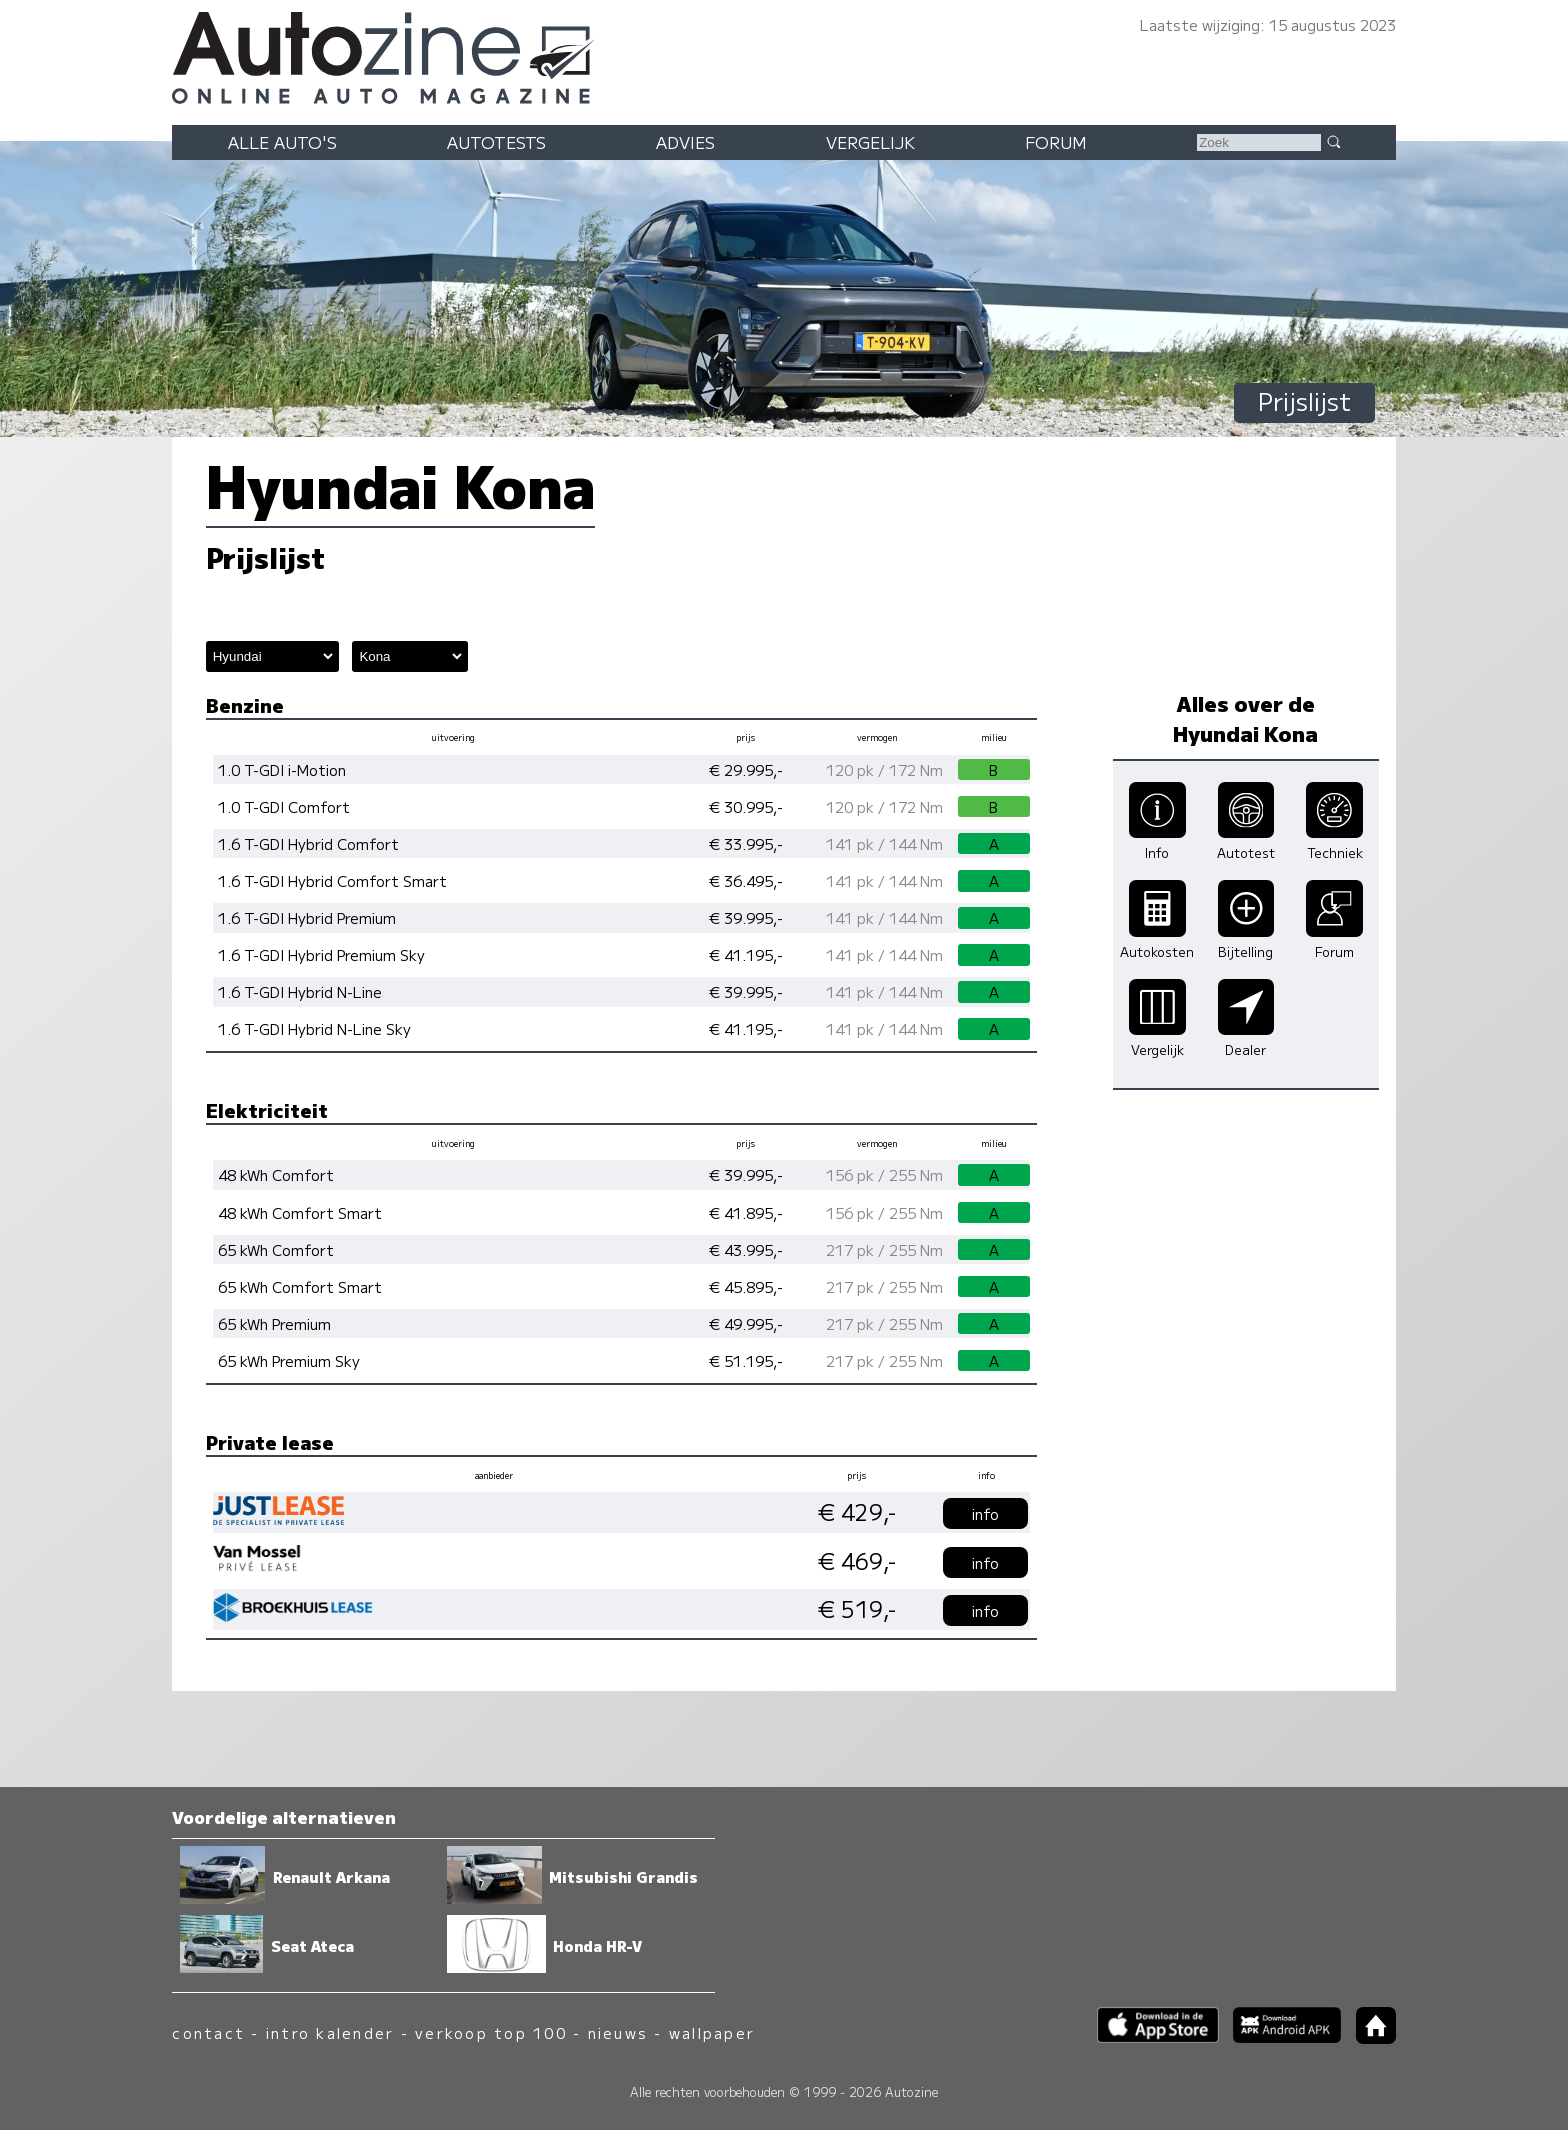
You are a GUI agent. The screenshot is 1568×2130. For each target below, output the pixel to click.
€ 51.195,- (746, 1360)
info (985, 1513)
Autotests (496, 142)
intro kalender (330, 2032)
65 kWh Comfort (276, 1249)
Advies (685, 142)
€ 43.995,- (746, 1249)
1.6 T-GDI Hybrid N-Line (300, 991)
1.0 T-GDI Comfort (284, 806)
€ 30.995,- (746, 806)
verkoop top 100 (491, 2032)
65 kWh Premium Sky (289, 1360)
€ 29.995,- (746, 769)
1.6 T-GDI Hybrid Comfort (308, 843)
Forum (1056, 142)
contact (208, 2032)
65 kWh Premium (274, 1323)
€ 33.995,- (746, 843)
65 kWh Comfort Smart (300, 1286)
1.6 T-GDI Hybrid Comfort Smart (332, 880)
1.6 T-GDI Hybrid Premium (307, 917)
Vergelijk (870, 142)
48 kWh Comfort (276, 1174)
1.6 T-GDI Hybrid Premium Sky (321, 954)
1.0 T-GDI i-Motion (282, 769)
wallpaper (712, 2032)
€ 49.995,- (746, 1323)
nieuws (618, 2032)
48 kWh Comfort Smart (300, 1212)
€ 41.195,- (746, 954)
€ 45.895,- (746, 1286)
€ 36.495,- (746, 880)
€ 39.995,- (746, 917)
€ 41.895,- (746, 1212)
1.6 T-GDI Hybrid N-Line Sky (314, 1028)
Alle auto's (282, 142)
